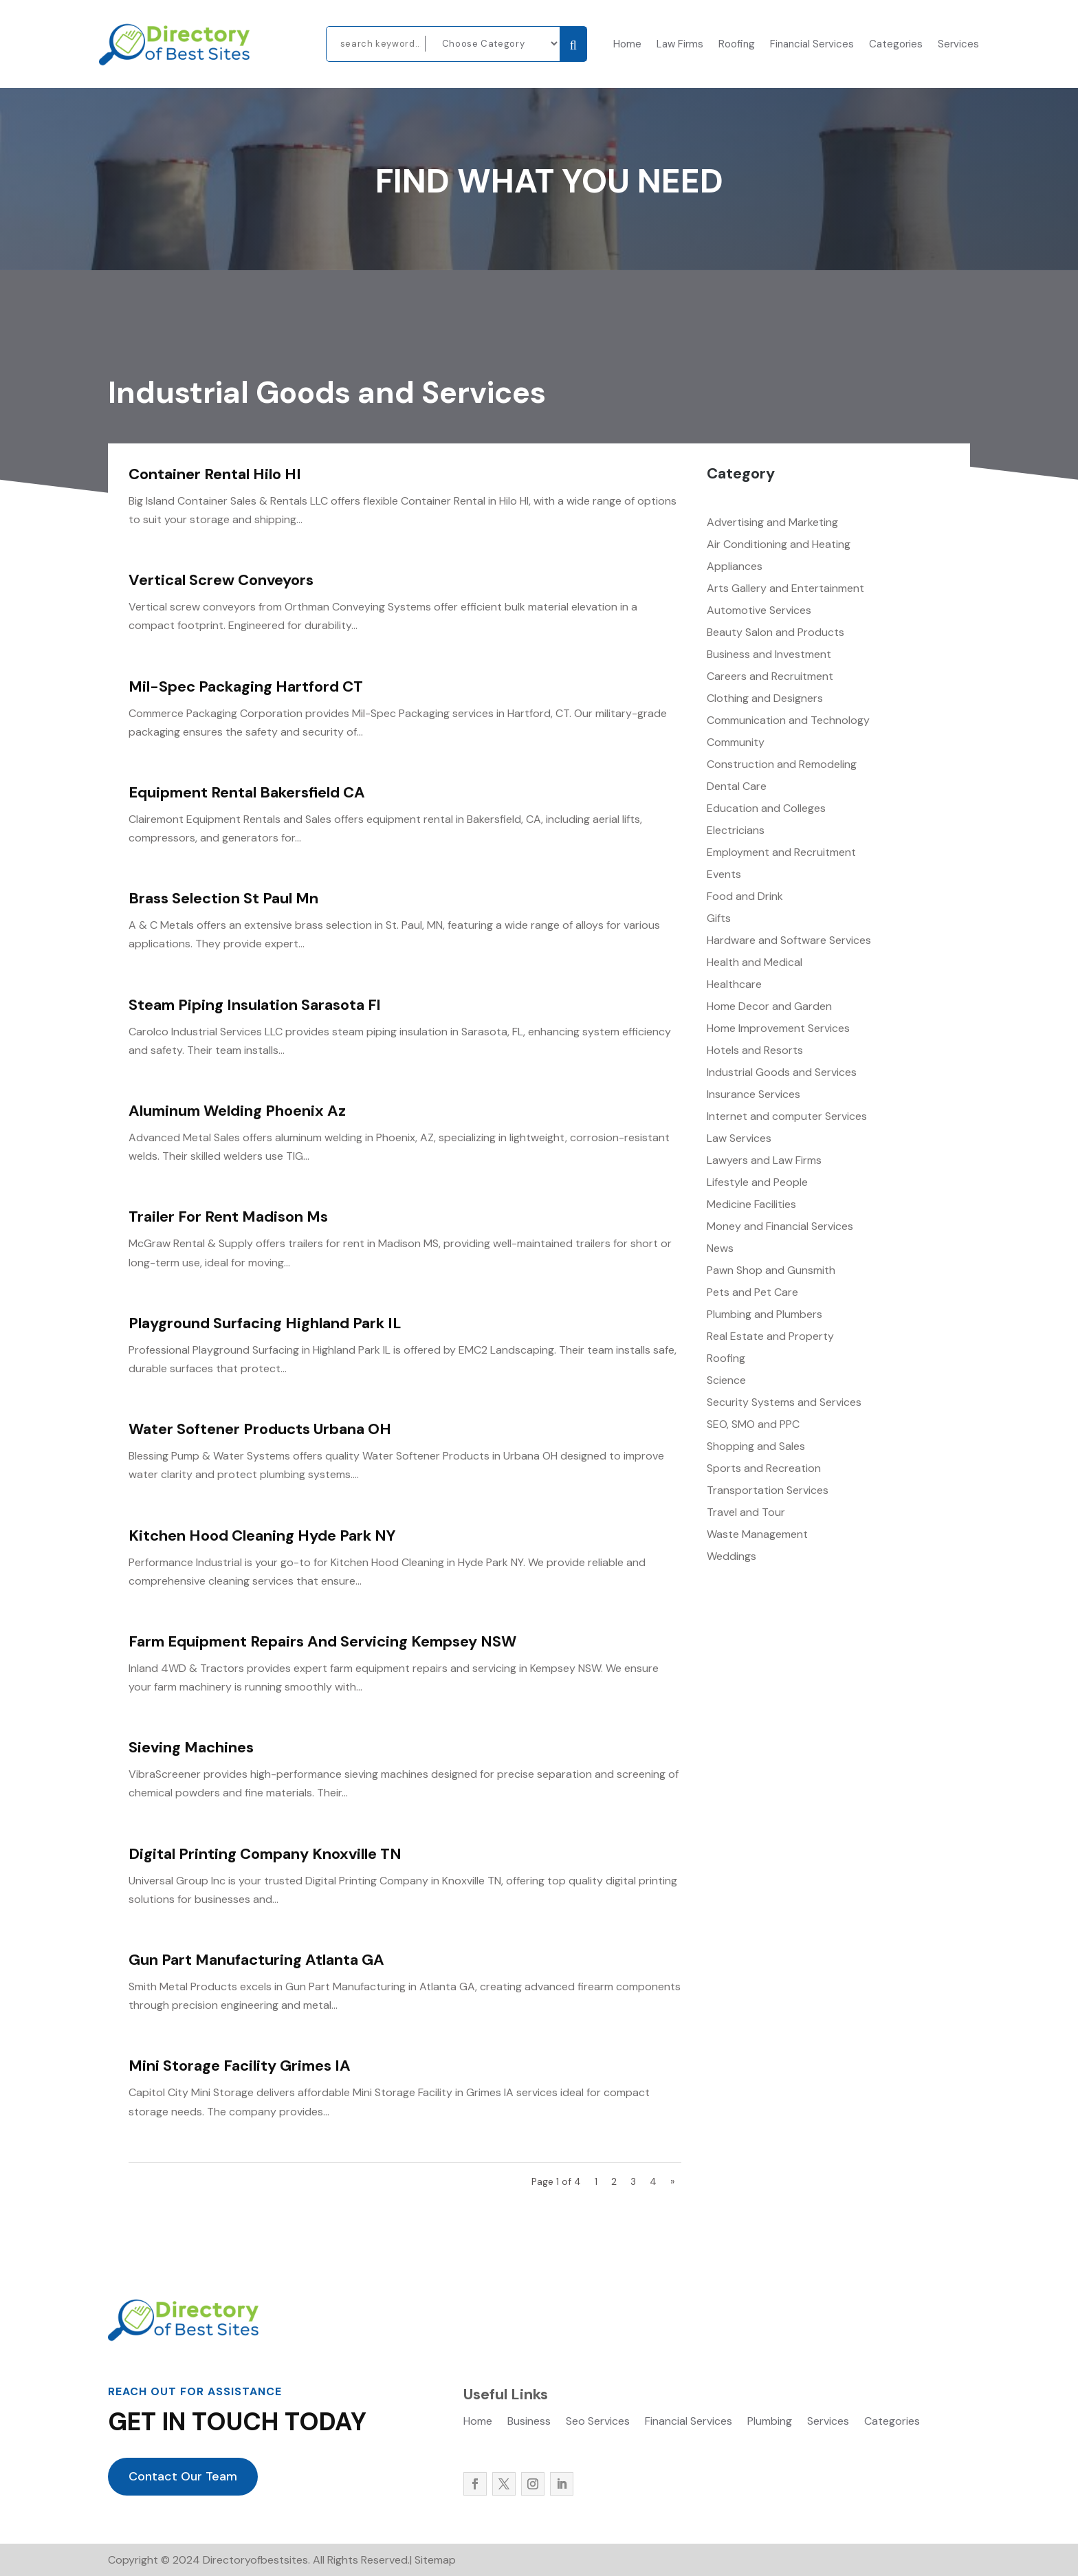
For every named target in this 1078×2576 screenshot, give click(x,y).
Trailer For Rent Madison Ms (228, 1216)
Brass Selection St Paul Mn (223, 898)
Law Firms (680, 45)
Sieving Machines (191, 1747)
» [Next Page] (672, 2181)
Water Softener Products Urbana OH (260, 1429)
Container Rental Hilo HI (215, 474)
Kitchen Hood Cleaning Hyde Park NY (262, 1535)
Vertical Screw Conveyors (221, 580)
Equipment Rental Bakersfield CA (247, 792)
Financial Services (812, 45)
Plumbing (769, 2422)
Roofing (736, 45)
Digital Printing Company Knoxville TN (265, 1854)
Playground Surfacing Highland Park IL (265, 1323)
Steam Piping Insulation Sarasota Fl (254, 1005)
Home (627, 45)
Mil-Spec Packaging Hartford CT (246, 686)
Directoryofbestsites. (255, 2560)
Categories (896, 45)
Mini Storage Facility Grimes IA (240, 2066)
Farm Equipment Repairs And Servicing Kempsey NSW (322, 1641)
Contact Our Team (183, 2476)
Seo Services (598, 2422)
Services (958, 45)
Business (529, 2422)
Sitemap (435, 2560)
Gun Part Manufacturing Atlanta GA (256, 1960)
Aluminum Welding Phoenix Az (237, 1111)
